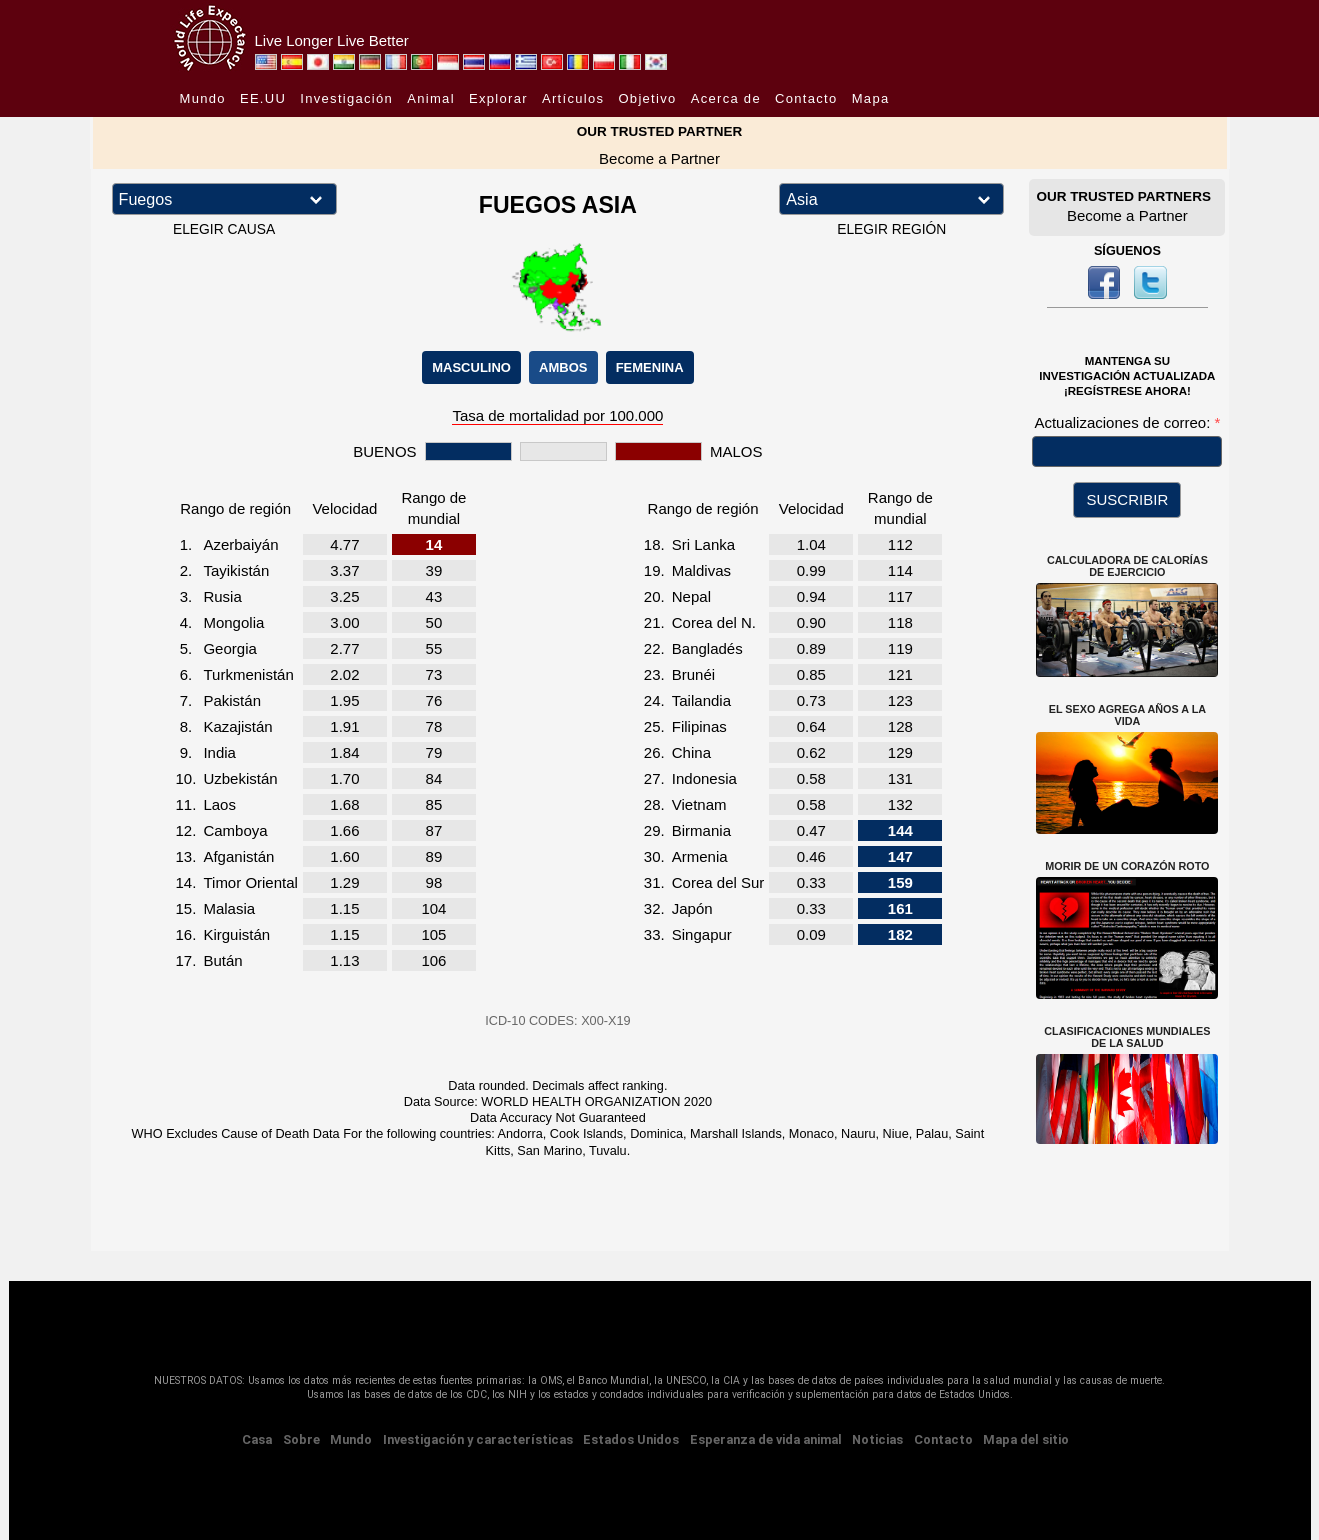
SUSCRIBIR (1128, 499)
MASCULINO (471, 367)
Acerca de (726, 98)
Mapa (871, 98)
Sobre (301, 1439)
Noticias (877, 1439)
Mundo (203, 98)
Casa (257, 1439)
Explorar (498, 98)
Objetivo (647, 98)
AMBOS (563, 367)
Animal (431, 98)
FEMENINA (650, 367)
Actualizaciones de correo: (1124, 422)
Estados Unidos (631, 1439)
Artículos (573, 98)
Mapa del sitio (1026, 1439)
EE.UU (263, 98)
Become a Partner (659, 158)
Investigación (346, 98)
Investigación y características (478, 1439)
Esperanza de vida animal (766, 1439)
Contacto (806, 98)
